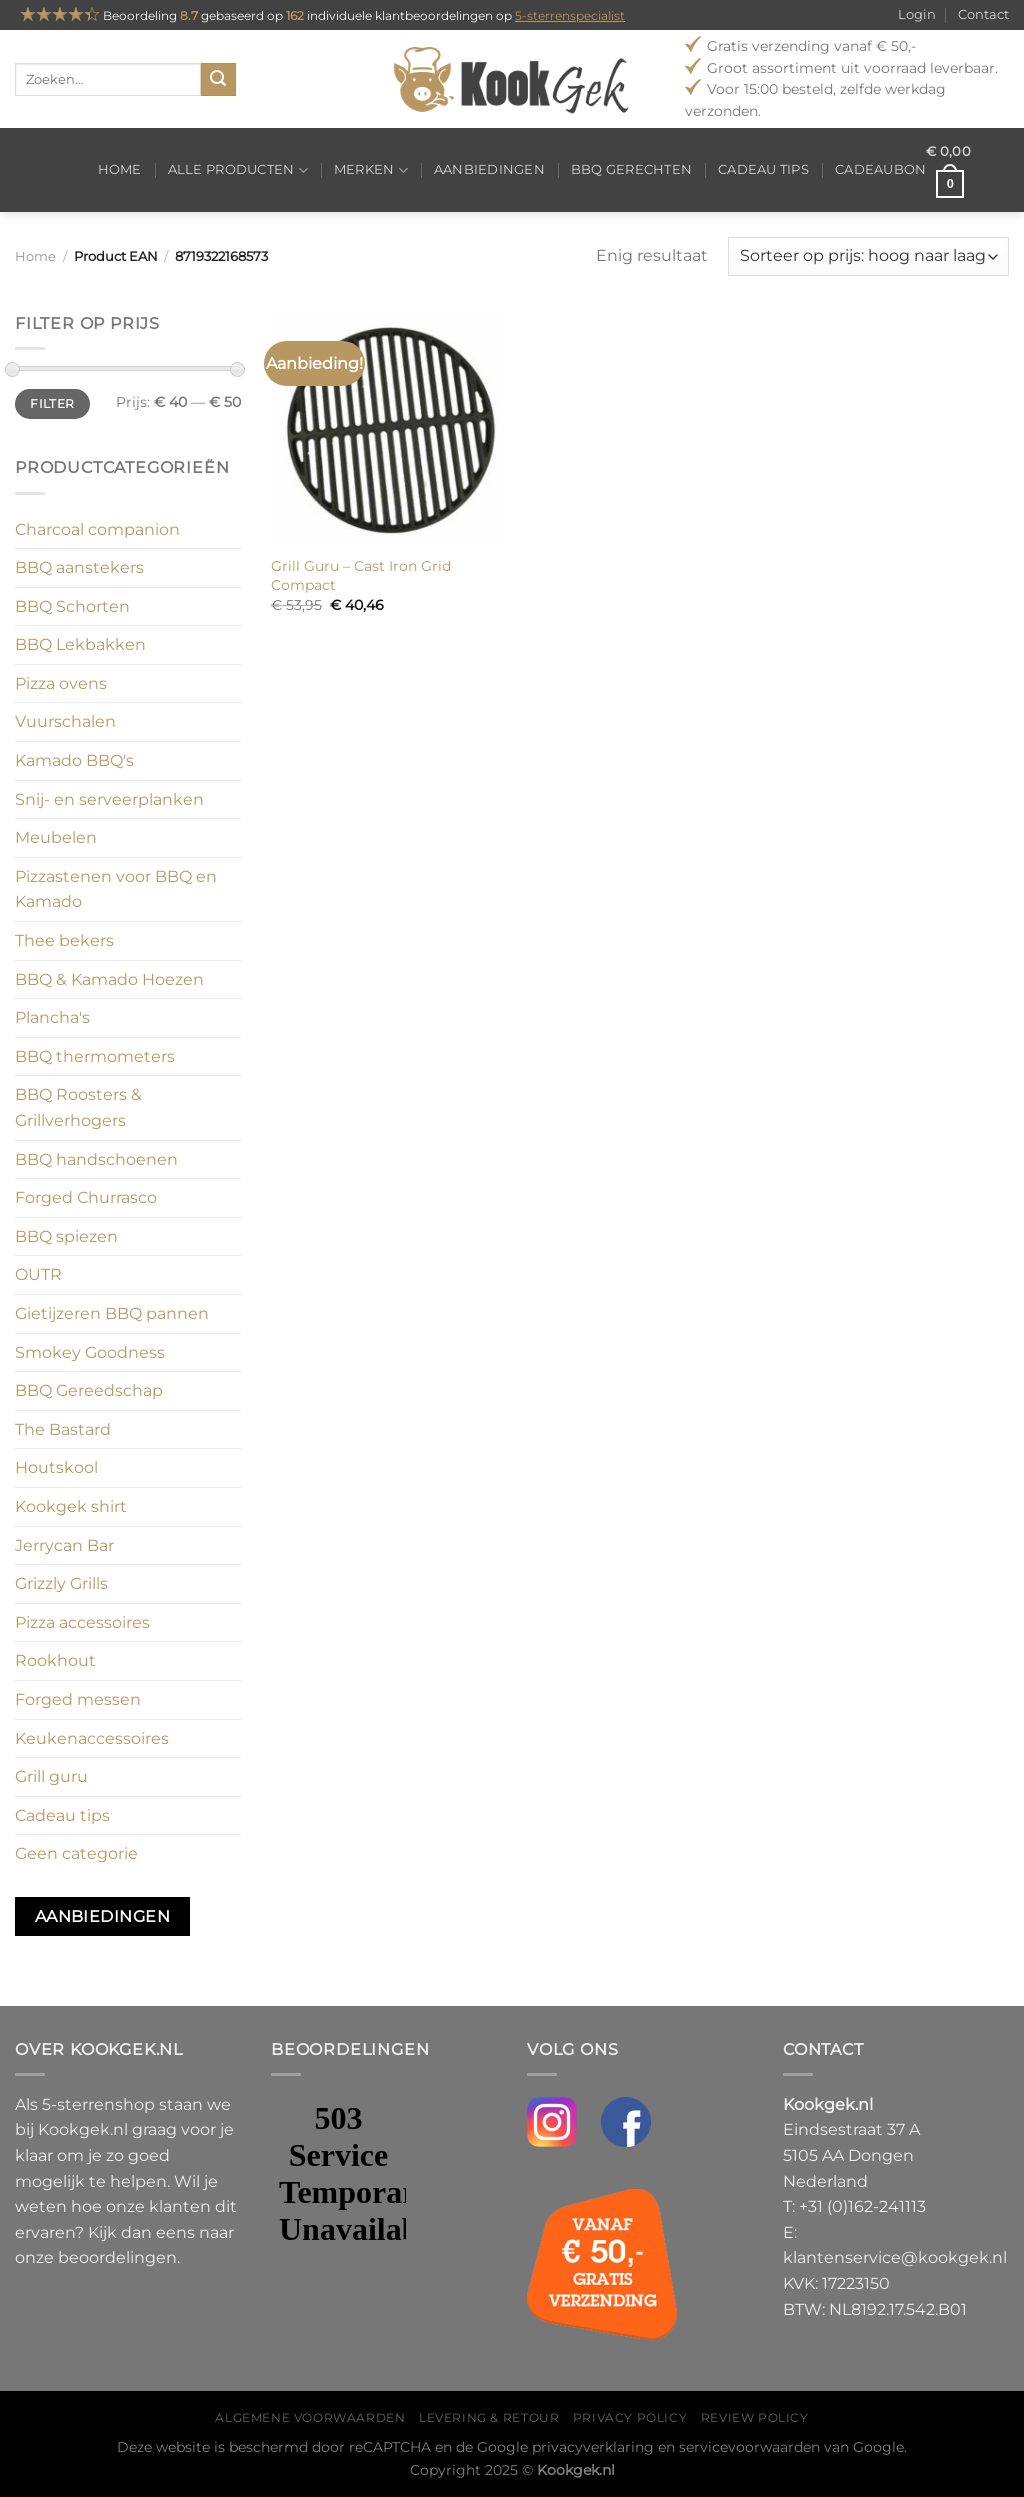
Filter (52, 403)
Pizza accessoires (82, 1622)
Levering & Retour (489, 2417)
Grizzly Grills (61, 1583)
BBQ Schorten (72, 606)
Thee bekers (64, 940)
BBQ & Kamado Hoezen (109, 979)
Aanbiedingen (489, 169)
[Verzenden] (218, 80)
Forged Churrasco (86, 1197)
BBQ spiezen (66, 1236)
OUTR (38, 1274)
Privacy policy (630, 2417)
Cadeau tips (763, 169)
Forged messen (78, 1699)
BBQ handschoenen (96, 1159)
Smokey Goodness (90, 1352)
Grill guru (51, 1776)
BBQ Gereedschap (89, 1390)
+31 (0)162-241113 (862, 2206)
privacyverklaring (593, 2447)
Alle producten (238, 170)
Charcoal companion (97, 529)
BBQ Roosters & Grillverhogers (78, 1107)
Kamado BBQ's (74, 760)
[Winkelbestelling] (868, 256)
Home (120, 169)
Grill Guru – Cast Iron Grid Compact (361, 575)
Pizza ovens (61, 683)
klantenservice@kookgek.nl (895, 2257)
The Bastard (63, 1429)
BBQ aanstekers (79, 567)
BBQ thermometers (95, 1056)
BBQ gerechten (631, 169)
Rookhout (55, 1660)
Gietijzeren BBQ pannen (112, 1313)
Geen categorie (76, 1853)
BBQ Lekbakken (80, 644)
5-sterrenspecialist (570, 15)
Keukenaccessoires (92, 1738)
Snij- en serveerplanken (109, 799)
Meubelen (56, 837)
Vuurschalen (65, 721)
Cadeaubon (880, 169)
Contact (983, 14)
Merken (371, 170)
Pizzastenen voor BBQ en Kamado (116, 889)
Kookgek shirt (71, 1506)
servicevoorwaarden (749, 2447)
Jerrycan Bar (64, 1545)
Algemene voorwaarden (310, 2417)
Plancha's (52, 1017)
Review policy (755, 2417)
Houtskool (56, 1467)
